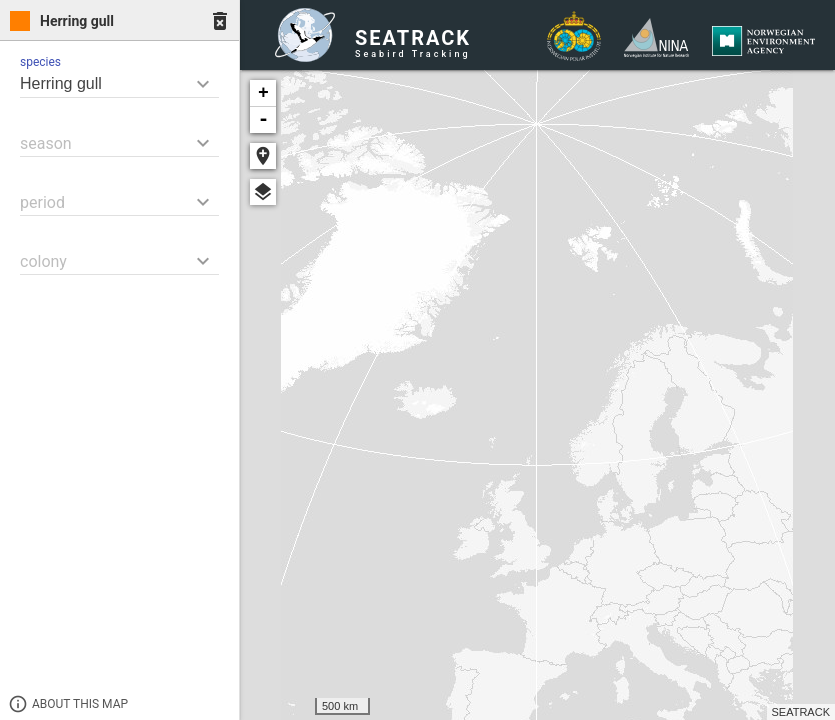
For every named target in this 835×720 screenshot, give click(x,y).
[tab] (119, 20)
